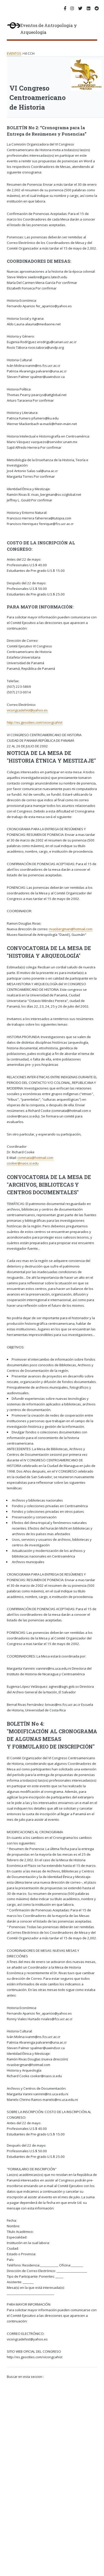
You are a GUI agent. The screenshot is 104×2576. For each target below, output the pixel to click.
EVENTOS (14, 53)
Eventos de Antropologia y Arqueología (42, 28)
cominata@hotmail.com (35, 1157)
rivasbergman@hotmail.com (70, 929)
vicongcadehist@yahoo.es (27, 710)
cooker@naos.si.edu (23, 1163)
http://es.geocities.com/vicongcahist (34, 722)
